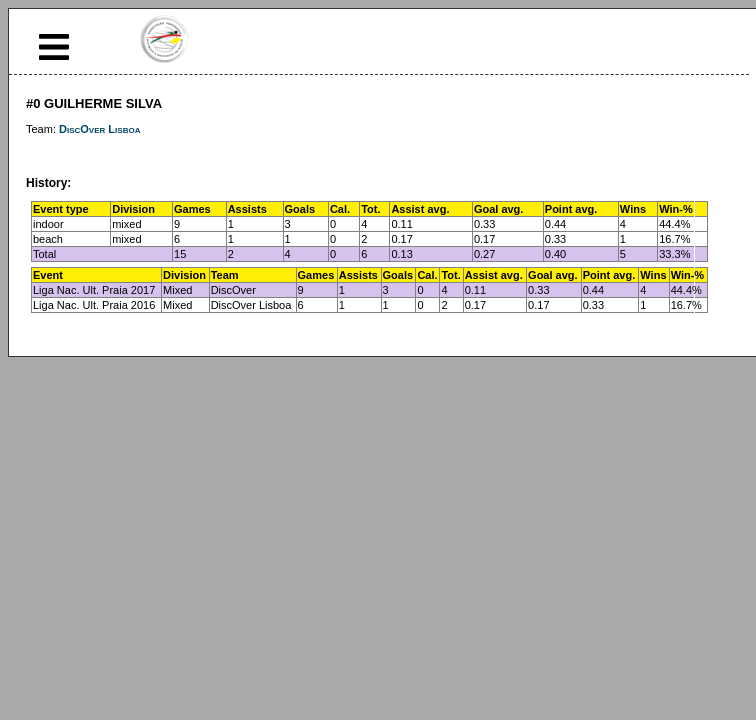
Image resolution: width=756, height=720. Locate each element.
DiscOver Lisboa (99, 129)
